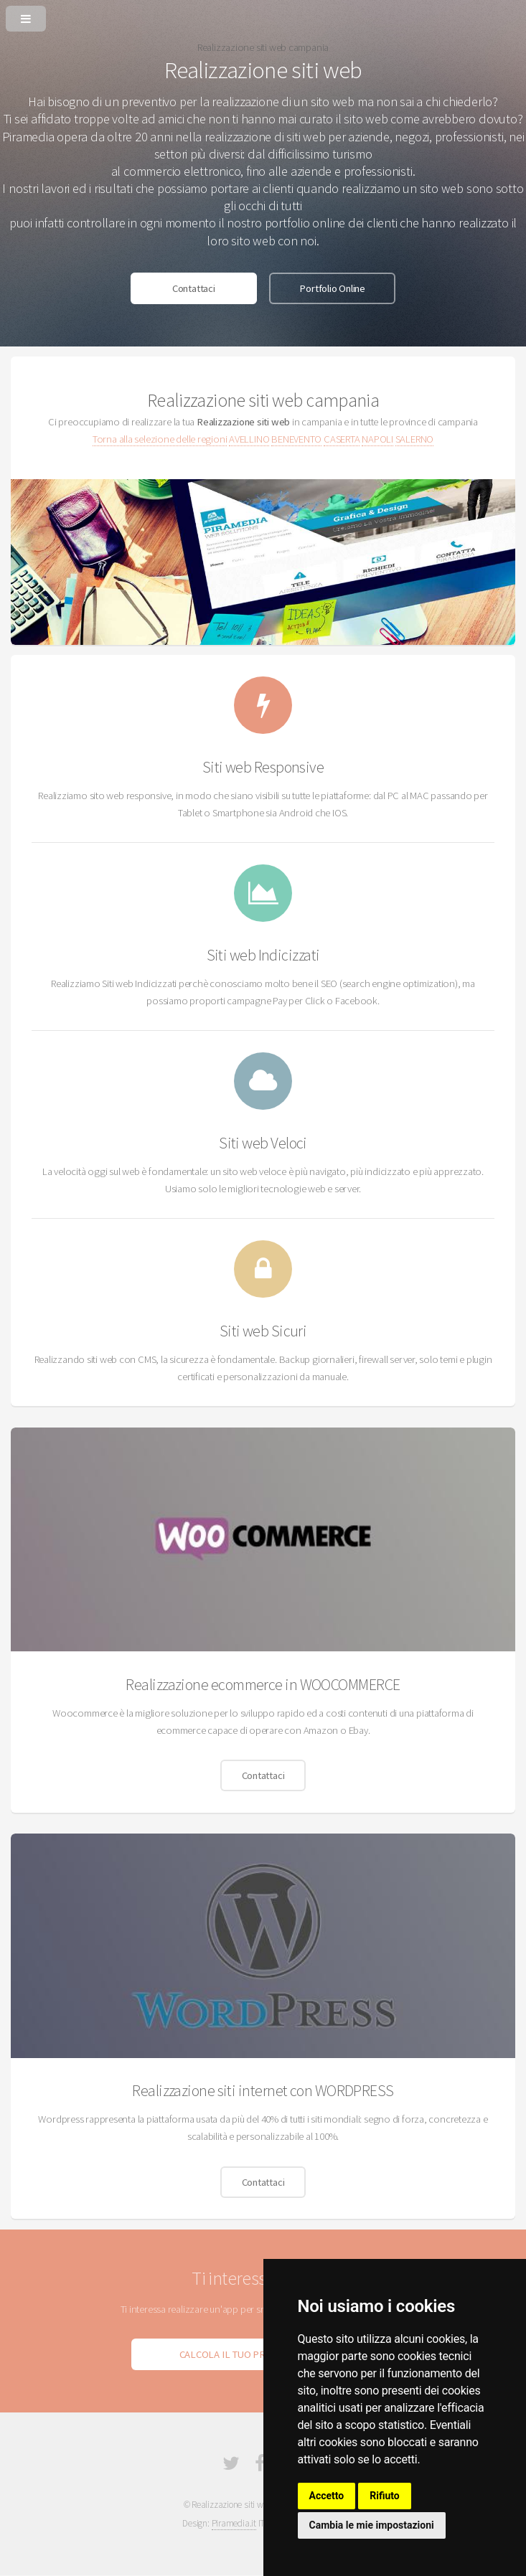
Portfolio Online (332, 288)
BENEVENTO (296, 439)
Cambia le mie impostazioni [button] (371, 2525)
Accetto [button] (326, 2495)
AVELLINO (249, 439)
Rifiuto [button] (385, 2495)
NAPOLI (377, 439)
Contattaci (193, 288)
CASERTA (342, 439)
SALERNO (414, 439)
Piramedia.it (234, 2523)
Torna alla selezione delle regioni (160, 439)
